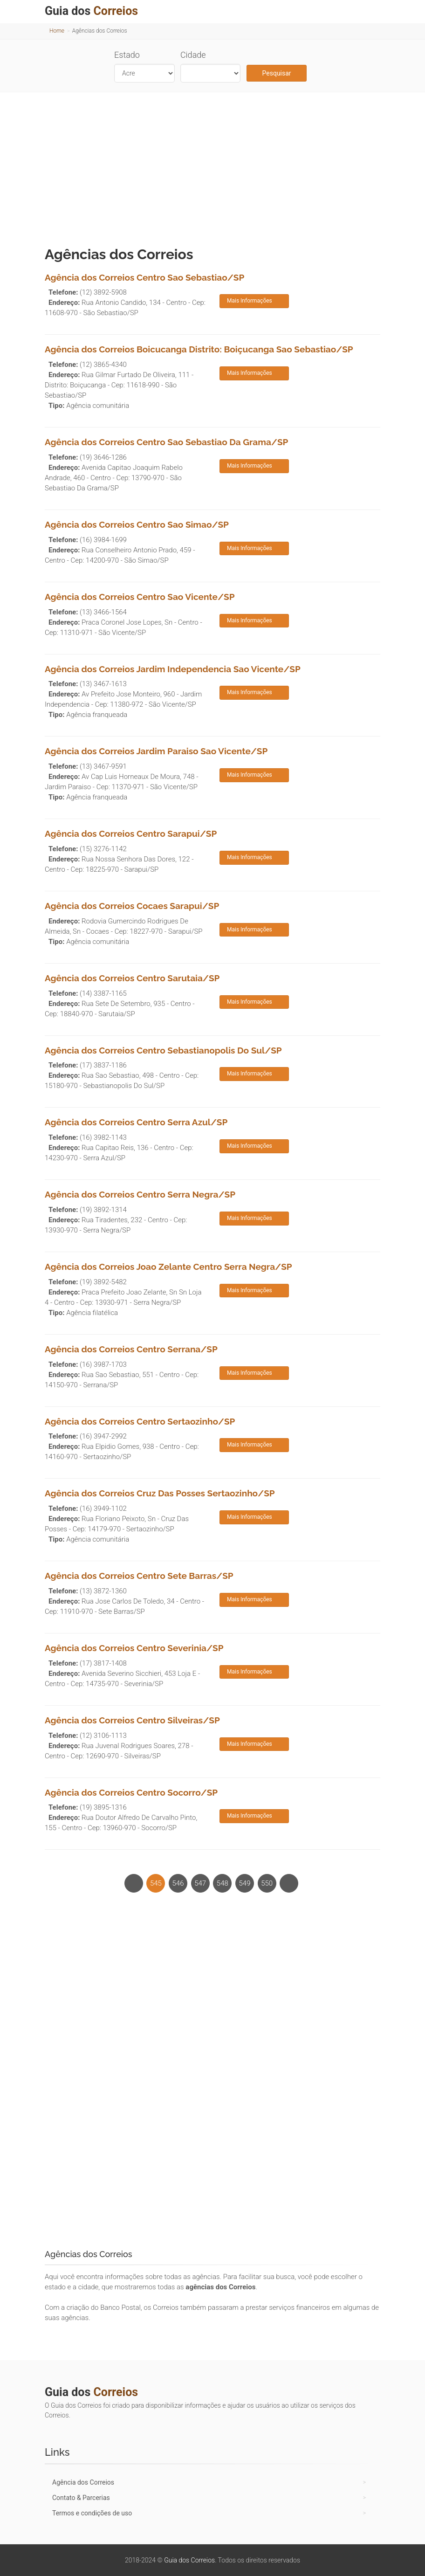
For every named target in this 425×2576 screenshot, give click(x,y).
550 (267, 1883)
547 (200, 1883)
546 (178, 1883)
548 (222, 1883)
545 (156, 1883)
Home (56, 31)
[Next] (289, 1883)
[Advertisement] (212, 167)
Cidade (193, 55)
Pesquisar (276, 73)
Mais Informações (249, 300)
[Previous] (133, 1883)
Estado (127, 55)
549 (245, 1883)
